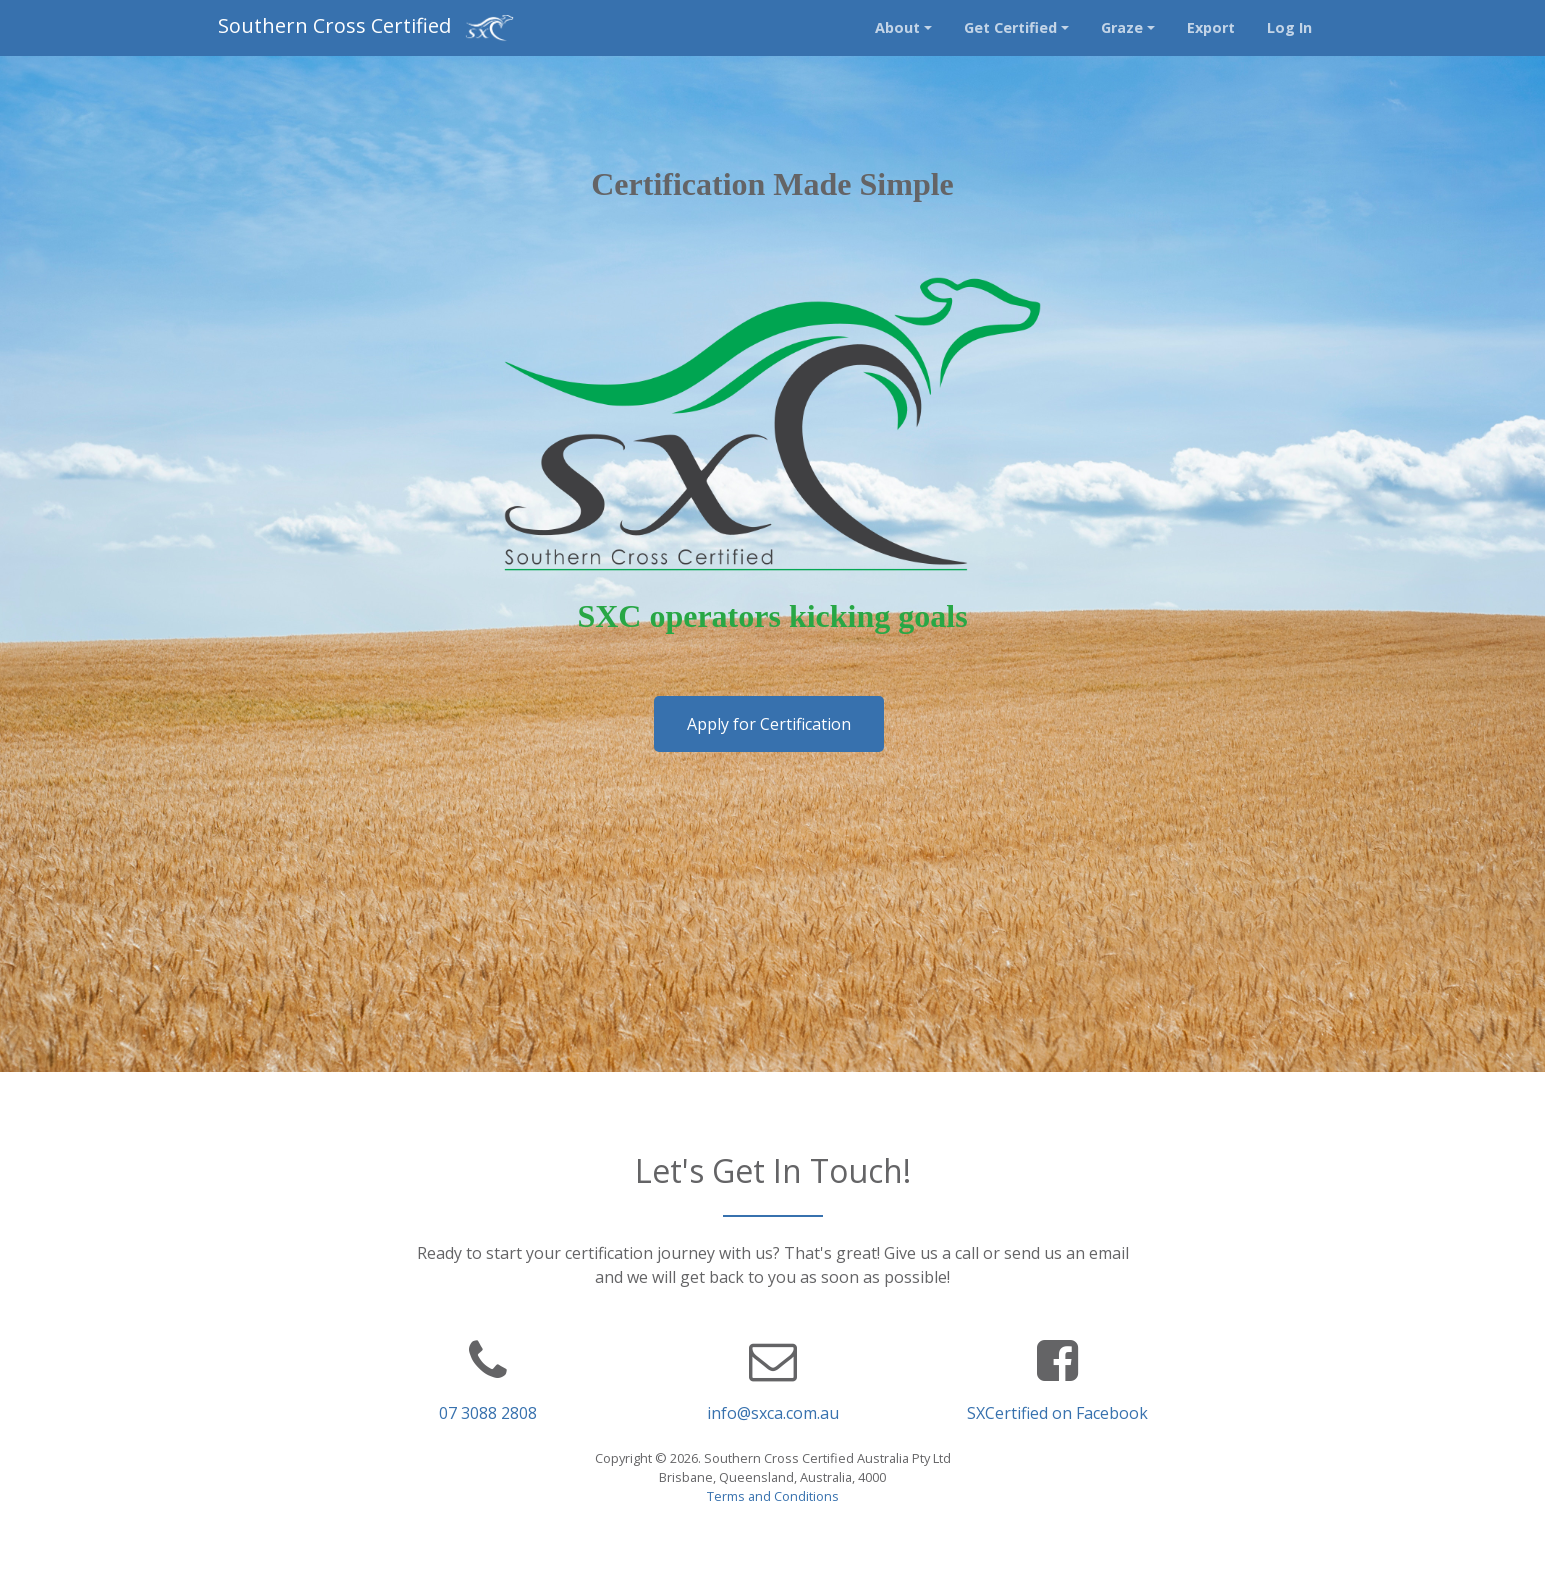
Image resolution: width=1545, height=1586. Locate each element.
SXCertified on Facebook (1057, 1413)
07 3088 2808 (488, 1413)
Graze (1122, 27)
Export (1211, 27)
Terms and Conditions (773, 1496)
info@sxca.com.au (773, 1413)
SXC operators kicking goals (772, 616)
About (897, 27)
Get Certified (1010, 27)
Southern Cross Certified (366, 27)
